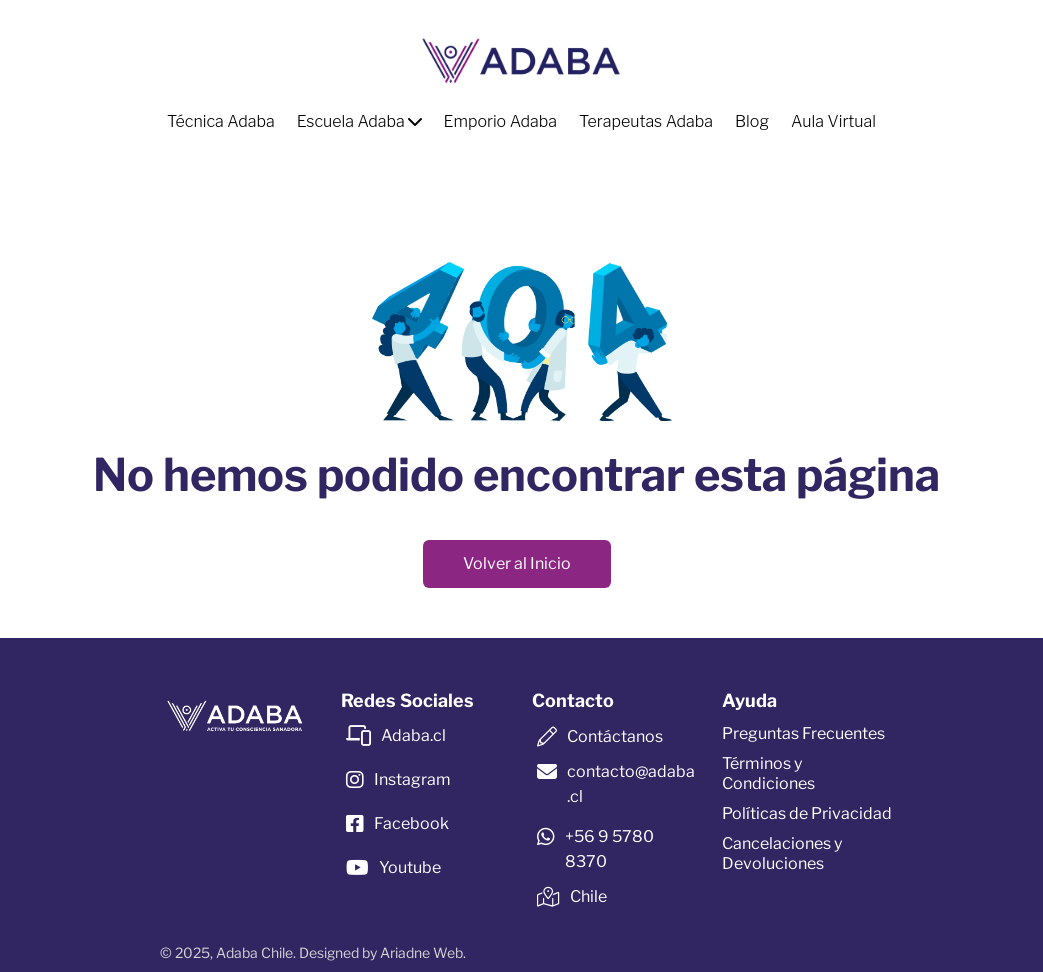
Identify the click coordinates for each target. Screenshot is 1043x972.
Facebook (411, 823)
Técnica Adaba (221, 121)
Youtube (410, 867)
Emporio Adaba (501, 121)
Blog (752, 121)
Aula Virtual (833, 121)
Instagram (412, 779)
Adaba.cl (413, 735)
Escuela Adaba (359, 121)
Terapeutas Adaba (646, 121)
